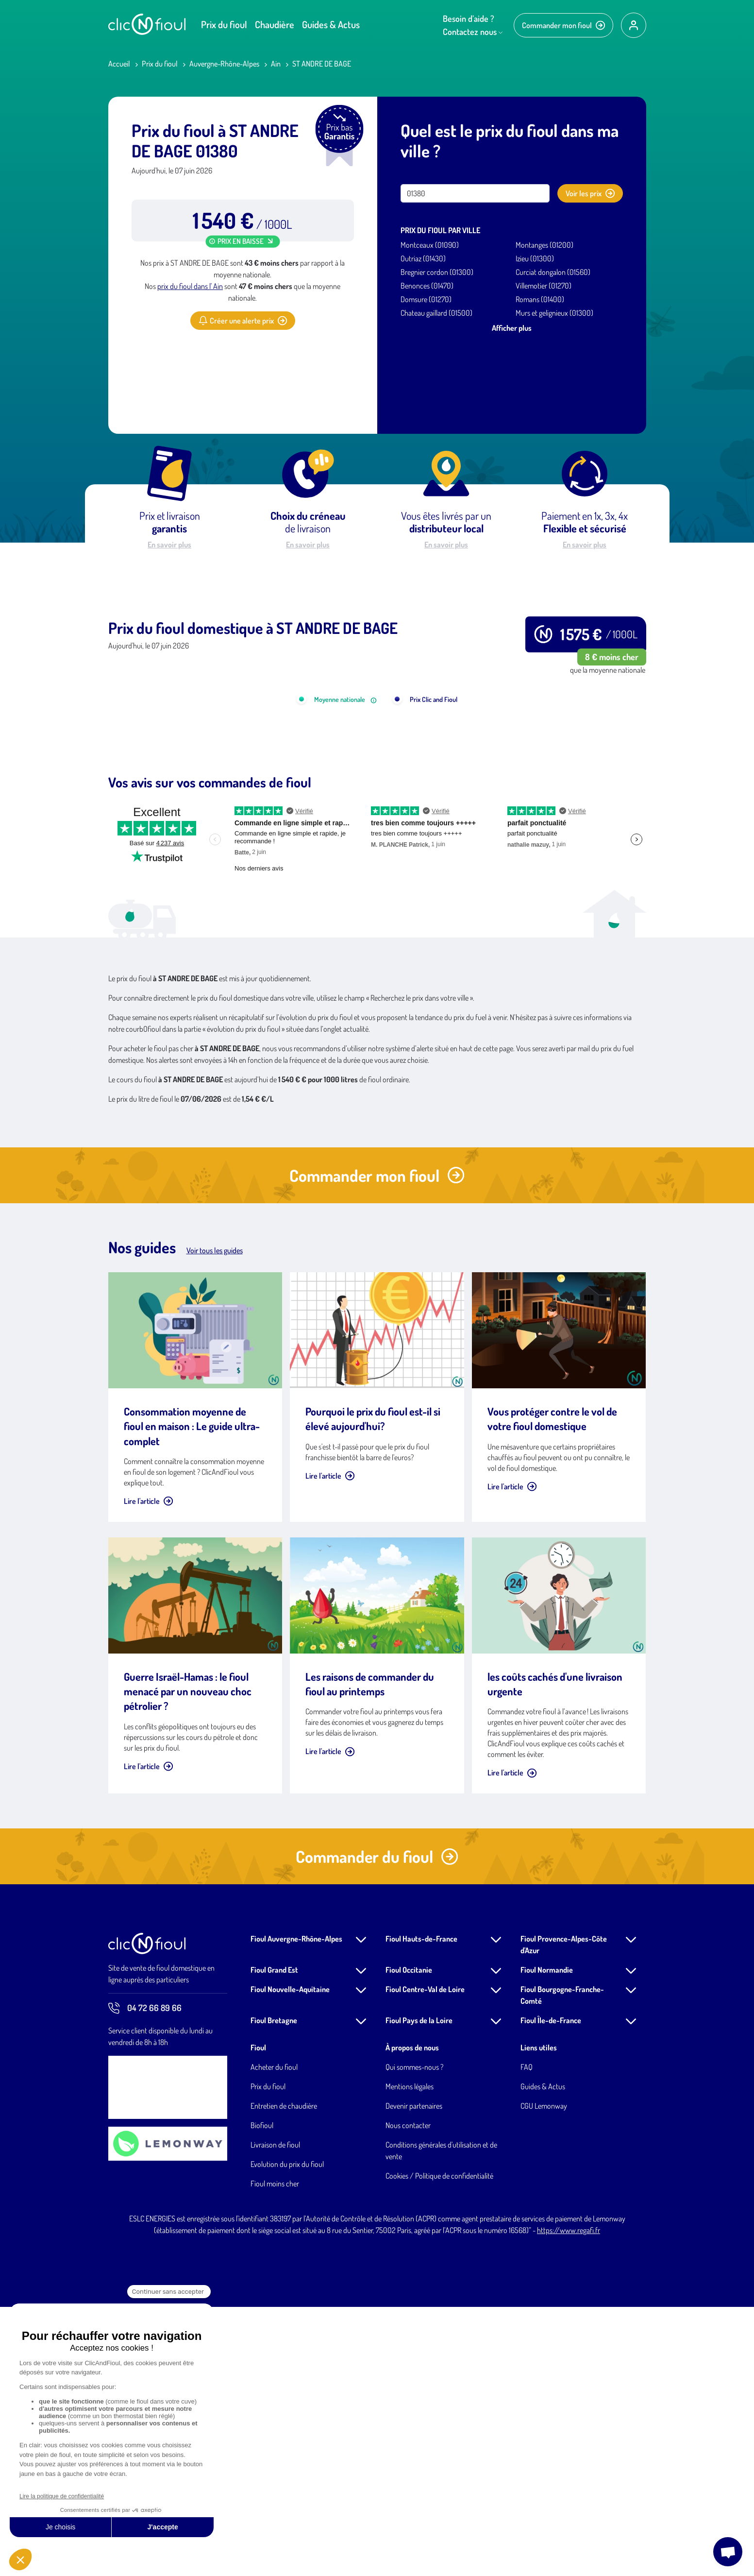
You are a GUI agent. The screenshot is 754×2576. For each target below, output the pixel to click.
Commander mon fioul (563, 25)
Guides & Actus (331, 24)
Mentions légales (409, 2355)
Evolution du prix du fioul (287, 2433)
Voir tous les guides (214, 1519)
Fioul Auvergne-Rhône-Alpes (296, 2208)
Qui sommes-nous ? (414, 2336)
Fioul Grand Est (274, 2239)
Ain (276, 63)
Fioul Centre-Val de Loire (425, 2258)
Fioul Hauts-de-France (421, 2208)
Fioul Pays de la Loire (418, 2289)
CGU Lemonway (543, 2375)
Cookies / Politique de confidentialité (439, 2445)
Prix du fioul (224, 24)
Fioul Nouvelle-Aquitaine (290, 2258)
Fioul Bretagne (274, 2289)
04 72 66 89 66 (145, 2277)
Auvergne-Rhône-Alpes (224, 63)
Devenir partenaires (413, 2375)
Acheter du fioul (274, 2336)
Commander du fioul (377, 2125)
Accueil (119, 63)
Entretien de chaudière (284, 2375)
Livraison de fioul (275, 2414)
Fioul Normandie (546, 2239)
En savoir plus (169, 544)
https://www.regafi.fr (568, 2499)
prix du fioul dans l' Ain (190, 286)
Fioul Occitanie (408, 2239)
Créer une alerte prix (243, 320)
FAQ (526, 2336)
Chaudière (274, 24)
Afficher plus (512, 328)
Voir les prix (590, 193)
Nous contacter (408, 2394)
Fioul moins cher (275, 2452)
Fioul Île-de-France (550, 2289)
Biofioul (262, 2394)
